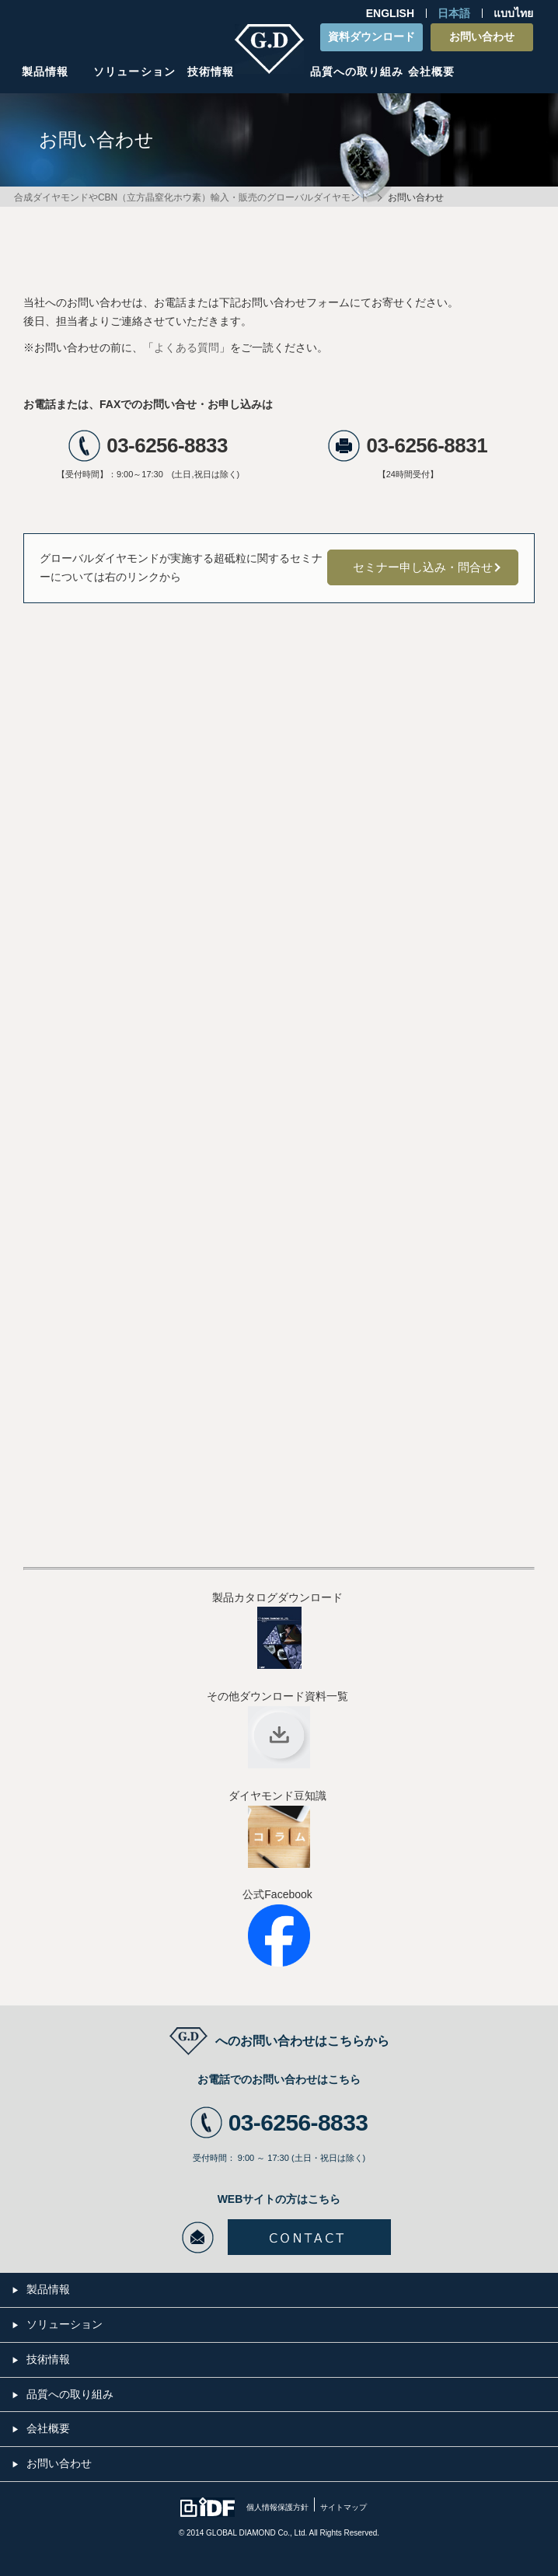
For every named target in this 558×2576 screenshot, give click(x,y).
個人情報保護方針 (277, 2507)
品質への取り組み (356, 71)
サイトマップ (343, 2507)
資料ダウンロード (371, 36)
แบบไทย (513, 13)
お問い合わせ (481, 36)
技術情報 (210, 71)
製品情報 (45, 71)
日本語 (454, 13)
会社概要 (431, 71)
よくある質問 (186, 347)
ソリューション (134, 71)
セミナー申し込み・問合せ (423, 567)
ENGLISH (390, 13)
